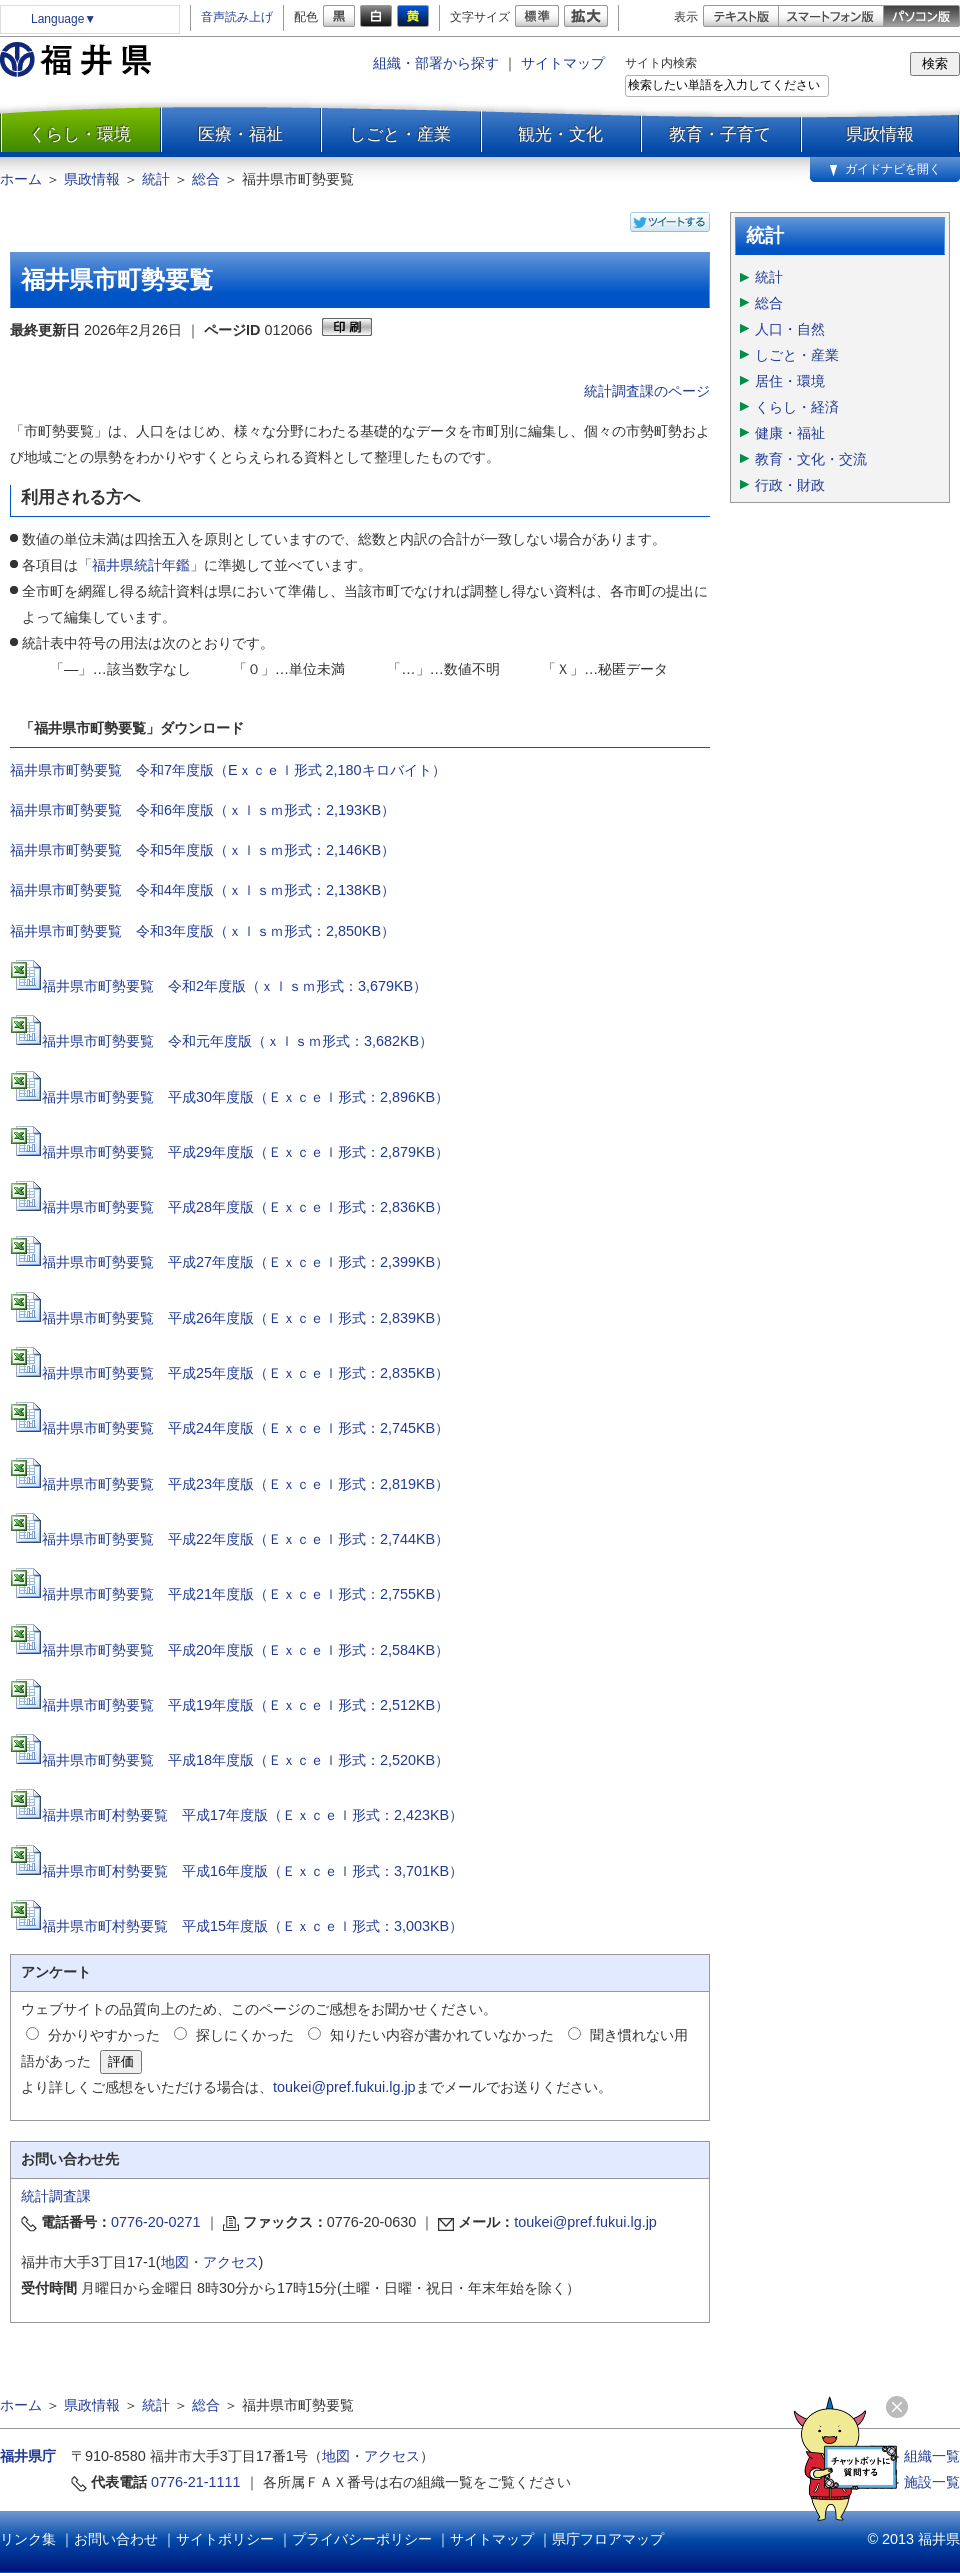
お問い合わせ (116, 2539)
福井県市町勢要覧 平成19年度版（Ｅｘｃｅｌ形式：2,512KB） (229, 1705)
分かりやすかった (104, 2035)
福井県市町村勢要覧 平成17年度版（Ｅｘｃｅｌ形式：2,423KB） (236, 1815)
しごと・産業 (400, 134)
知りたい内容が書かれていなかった (442, 2035)
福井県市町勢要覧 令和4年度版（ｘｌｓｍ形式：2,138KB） (202, 890)
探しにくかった (245, 2035)
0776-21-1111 (196, 2482)
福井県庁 (28, 2456)
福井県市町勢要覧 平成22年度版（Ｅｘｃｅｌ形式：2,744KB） (229, 1539)
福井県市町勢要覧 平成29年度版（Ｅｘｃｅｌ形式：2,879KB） (229, 1152)
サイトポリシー (225, 2539)
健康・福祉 (790, 433)
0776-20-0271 (156, 2222)
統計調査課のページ (647, 391)
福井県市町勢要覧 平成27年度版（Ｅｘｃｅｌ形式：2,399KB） (229, 1262)
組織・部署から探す (436, 63)
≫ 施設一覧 (923, 2482)
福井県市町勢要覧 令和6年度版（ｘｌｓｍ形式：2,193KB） (202, 810)
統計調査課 (56, 2196)
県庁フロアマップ (608, 2539)
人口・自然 (790, 329)
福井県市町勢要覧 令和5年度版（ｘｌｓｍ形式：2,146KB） (202, 850)
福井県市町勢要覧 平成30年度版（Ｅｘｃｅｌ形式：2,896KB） (229, 1097)
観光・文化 (560, 134)
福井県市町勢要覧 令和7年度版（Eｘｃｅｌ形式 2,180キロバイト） (228, 770)
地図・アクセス (210, 2262)
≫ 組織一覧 (923, 2456)
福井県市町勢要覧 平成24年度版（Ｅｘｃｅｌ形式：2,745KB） (229, 1428)
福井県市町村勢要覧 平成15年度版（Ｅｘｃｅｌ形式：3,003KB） (236, 1926)
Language (63, 19)
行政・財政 (790, 485)
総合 (206, 179)
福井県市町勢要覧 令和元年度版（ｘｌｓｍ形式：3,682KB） (237, 1041)
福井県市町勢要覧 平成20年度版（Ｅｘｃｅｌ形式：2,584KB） (229, 1650)
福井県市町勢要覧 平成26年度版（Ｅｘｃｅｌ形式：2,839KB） (229, 1318)
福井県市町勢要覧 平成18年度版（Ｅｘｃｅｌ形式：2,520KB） (229, 1760)
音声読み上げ (237, 17)
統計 (156, 179)
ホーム (21, 179)
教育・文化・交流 (811, 459)
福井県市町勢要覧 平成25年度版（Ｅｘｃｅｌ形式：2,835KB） (245, 1373)
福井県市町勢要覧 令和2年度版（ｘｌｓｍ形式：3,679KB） (234, 986)
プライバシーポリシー (362, 2539)
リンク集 (28, 2539)
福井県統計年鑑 (141, 565)
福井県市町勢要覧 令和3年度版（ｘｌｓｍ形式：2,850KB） (202, 931)
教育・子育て (720, 134)
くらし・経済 (797, 407)
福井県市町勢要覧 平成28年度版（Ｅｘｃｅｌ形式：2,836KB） (229, 1207)
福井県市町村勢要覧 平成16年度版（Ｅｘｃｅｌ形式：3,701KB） (236, 1871)
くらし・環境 (80, 134)
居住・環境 (790, 381)
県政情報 (880, 134)
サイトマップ (563, 63)
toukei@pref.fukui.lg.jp (344, 2087)
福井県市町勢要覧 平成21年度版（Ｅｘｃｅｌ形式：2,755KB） (229, 1594)
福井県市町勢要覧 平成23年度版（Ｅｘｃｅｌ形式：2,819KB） (245, 1484)
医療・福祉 (240, 134)
